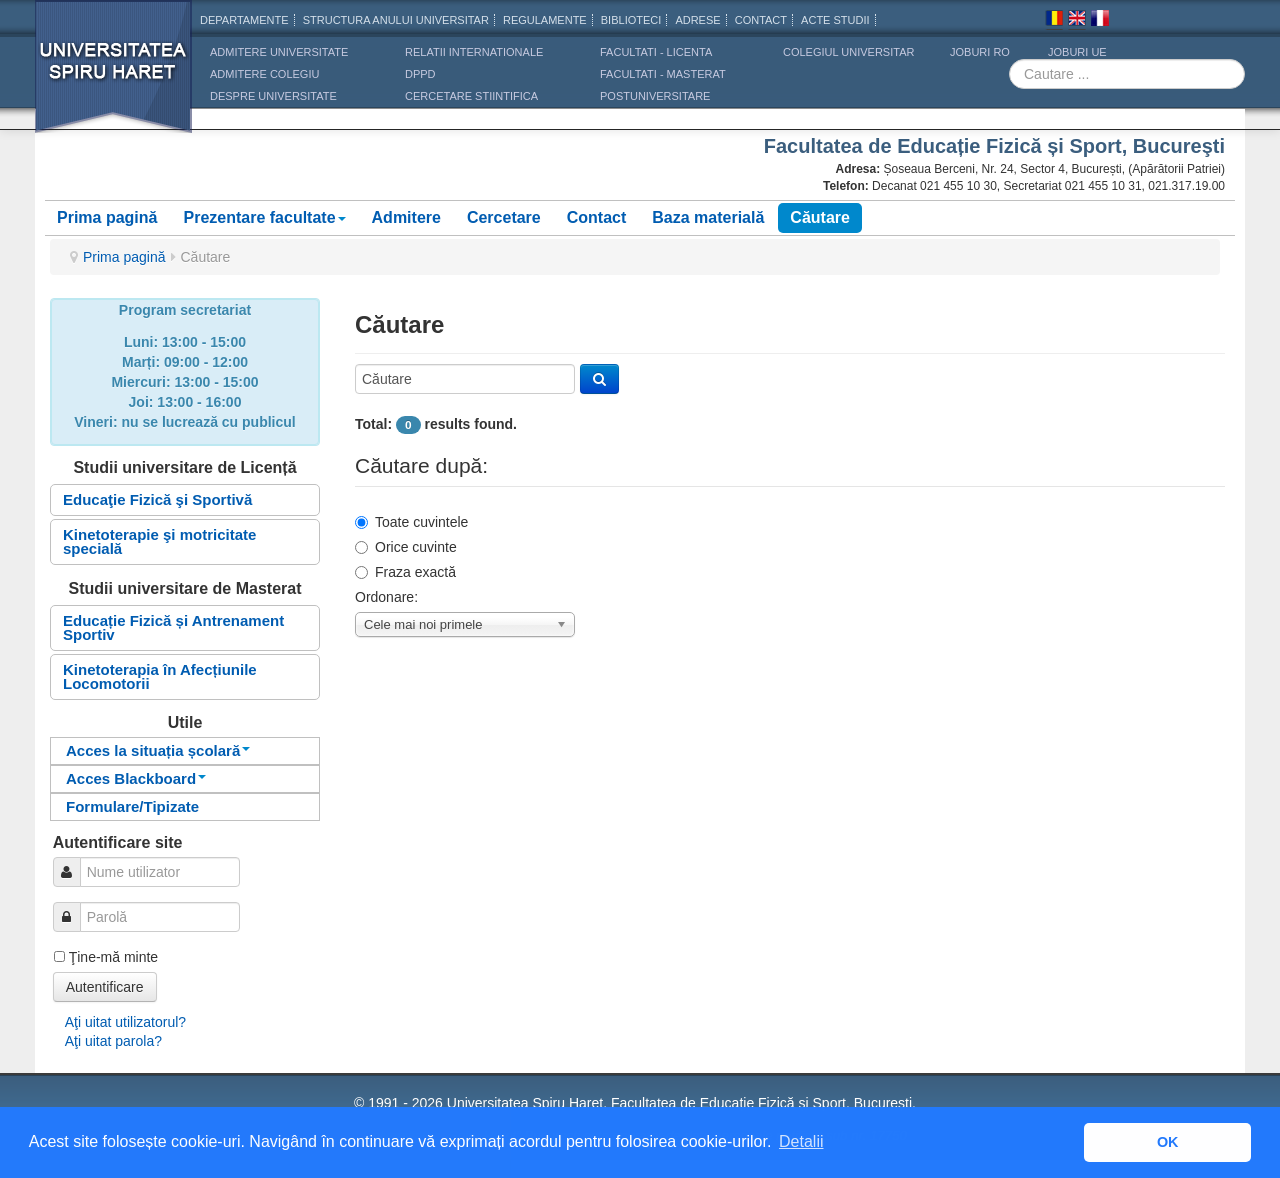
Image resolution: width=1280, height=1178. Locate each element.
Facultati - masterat (663, 74)
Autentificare (105, 987)
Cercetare (504, 217)
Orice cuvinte (406, 547)
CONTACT (761, 20)
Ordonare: (386, 597)
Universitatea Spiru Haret (114, 79)
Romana (1054, 21)
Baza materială (708, 217)
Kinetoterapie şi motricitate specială (159, 541)
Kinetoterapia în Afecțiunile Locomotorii (160, 676)
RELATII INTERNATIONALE (474, 52)
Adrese (697, 20)
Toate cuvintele (411, 522)
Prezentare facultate (264, 217)
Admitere (406, 217)
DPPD (420, 74)
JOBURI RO (980, 52)
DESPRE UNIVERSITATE (273, 96)
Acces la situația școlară (158, 750)
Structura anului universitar (396, 20)
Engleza (1077, 21)
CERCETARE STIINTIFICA (471, 96)
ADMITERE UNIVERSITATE (279, 52)
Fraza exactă (405, 572)
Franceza (1100, 21)
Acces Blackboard (136, 778)
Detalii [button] (801, 1141)
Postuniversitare (655, 96)
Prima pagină (107, 217)
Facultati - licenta (656, 52)
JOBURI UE (1077, 52)
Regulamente (545, 20)
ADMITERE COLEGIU (264, 74)
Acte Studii (835, 20)
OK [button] (1168, 1142)
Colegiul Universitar (848, 52)
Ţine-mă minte (113, 957)
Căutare (820, 217)
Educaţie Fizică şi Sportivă (157, 499)
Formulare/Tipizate (132, 806)
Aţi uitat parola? (113, 1041)
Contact (597, 217)
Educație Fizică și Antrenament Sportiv (173, 627)
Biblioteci (631, 20)
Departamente (244, 20)
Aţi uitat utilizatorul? (125, 1022)
